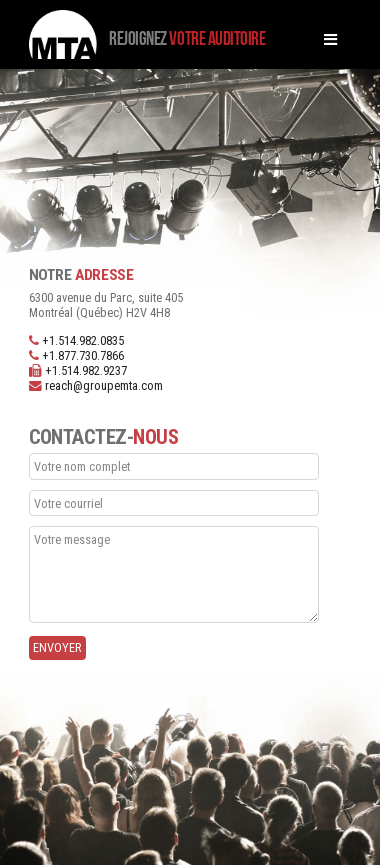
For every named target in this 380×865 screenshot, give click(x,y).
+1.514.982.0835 (83, 340)
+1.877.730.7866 (83, 355)
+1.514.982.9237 (86, 370)
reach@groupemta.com (104, 385)
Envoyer (57, 647)
